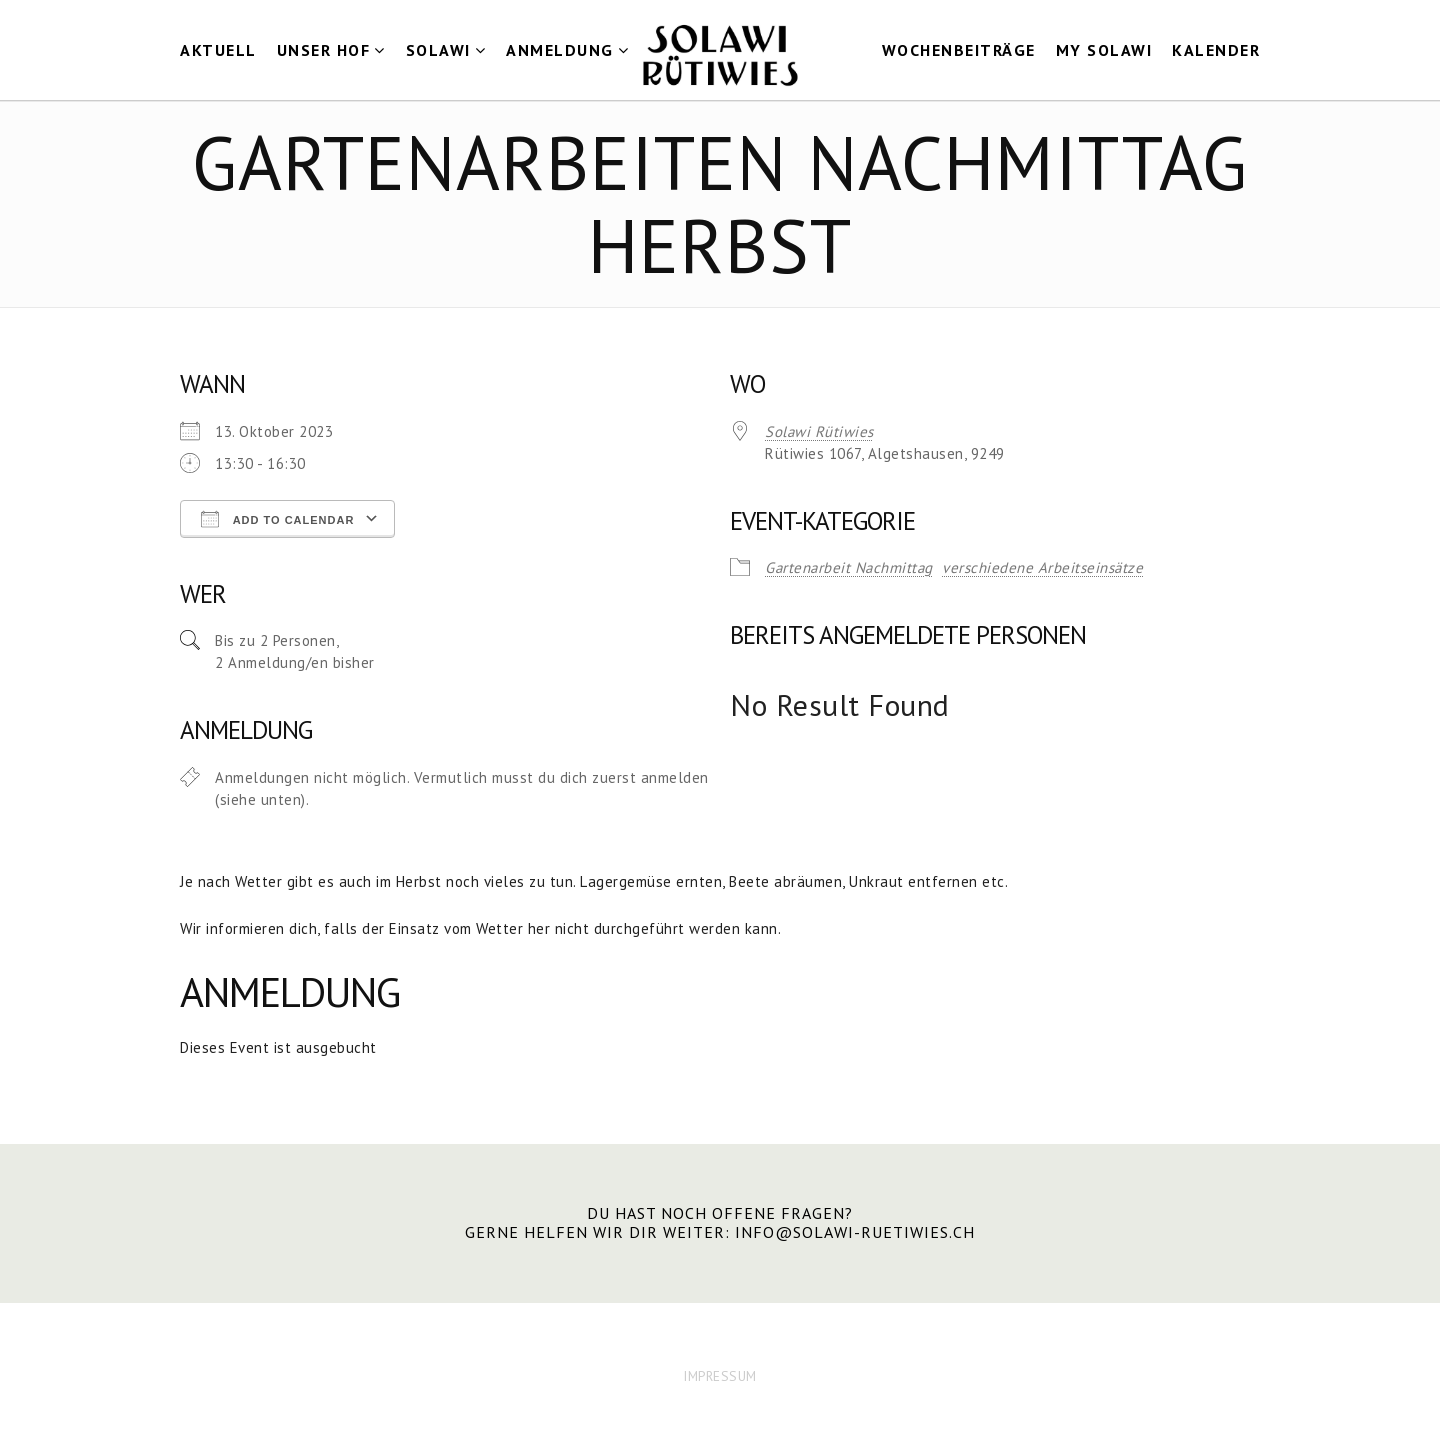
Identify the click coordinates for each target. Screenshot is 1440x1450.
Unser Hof (324, 50)
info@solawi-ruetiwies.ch (855, 1232)
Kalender (1216, 50)
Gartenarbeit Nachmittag (849, 567)
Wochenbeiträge (959, 50)
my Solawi (1104, 50)
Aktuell (218, 50)
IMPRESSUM (720, 1376)
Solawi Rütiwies (819, 431)
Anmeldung (560, 50)
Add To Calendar (277, 519)
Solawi (438, 50)
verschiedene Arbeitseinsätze (1042, 567)
